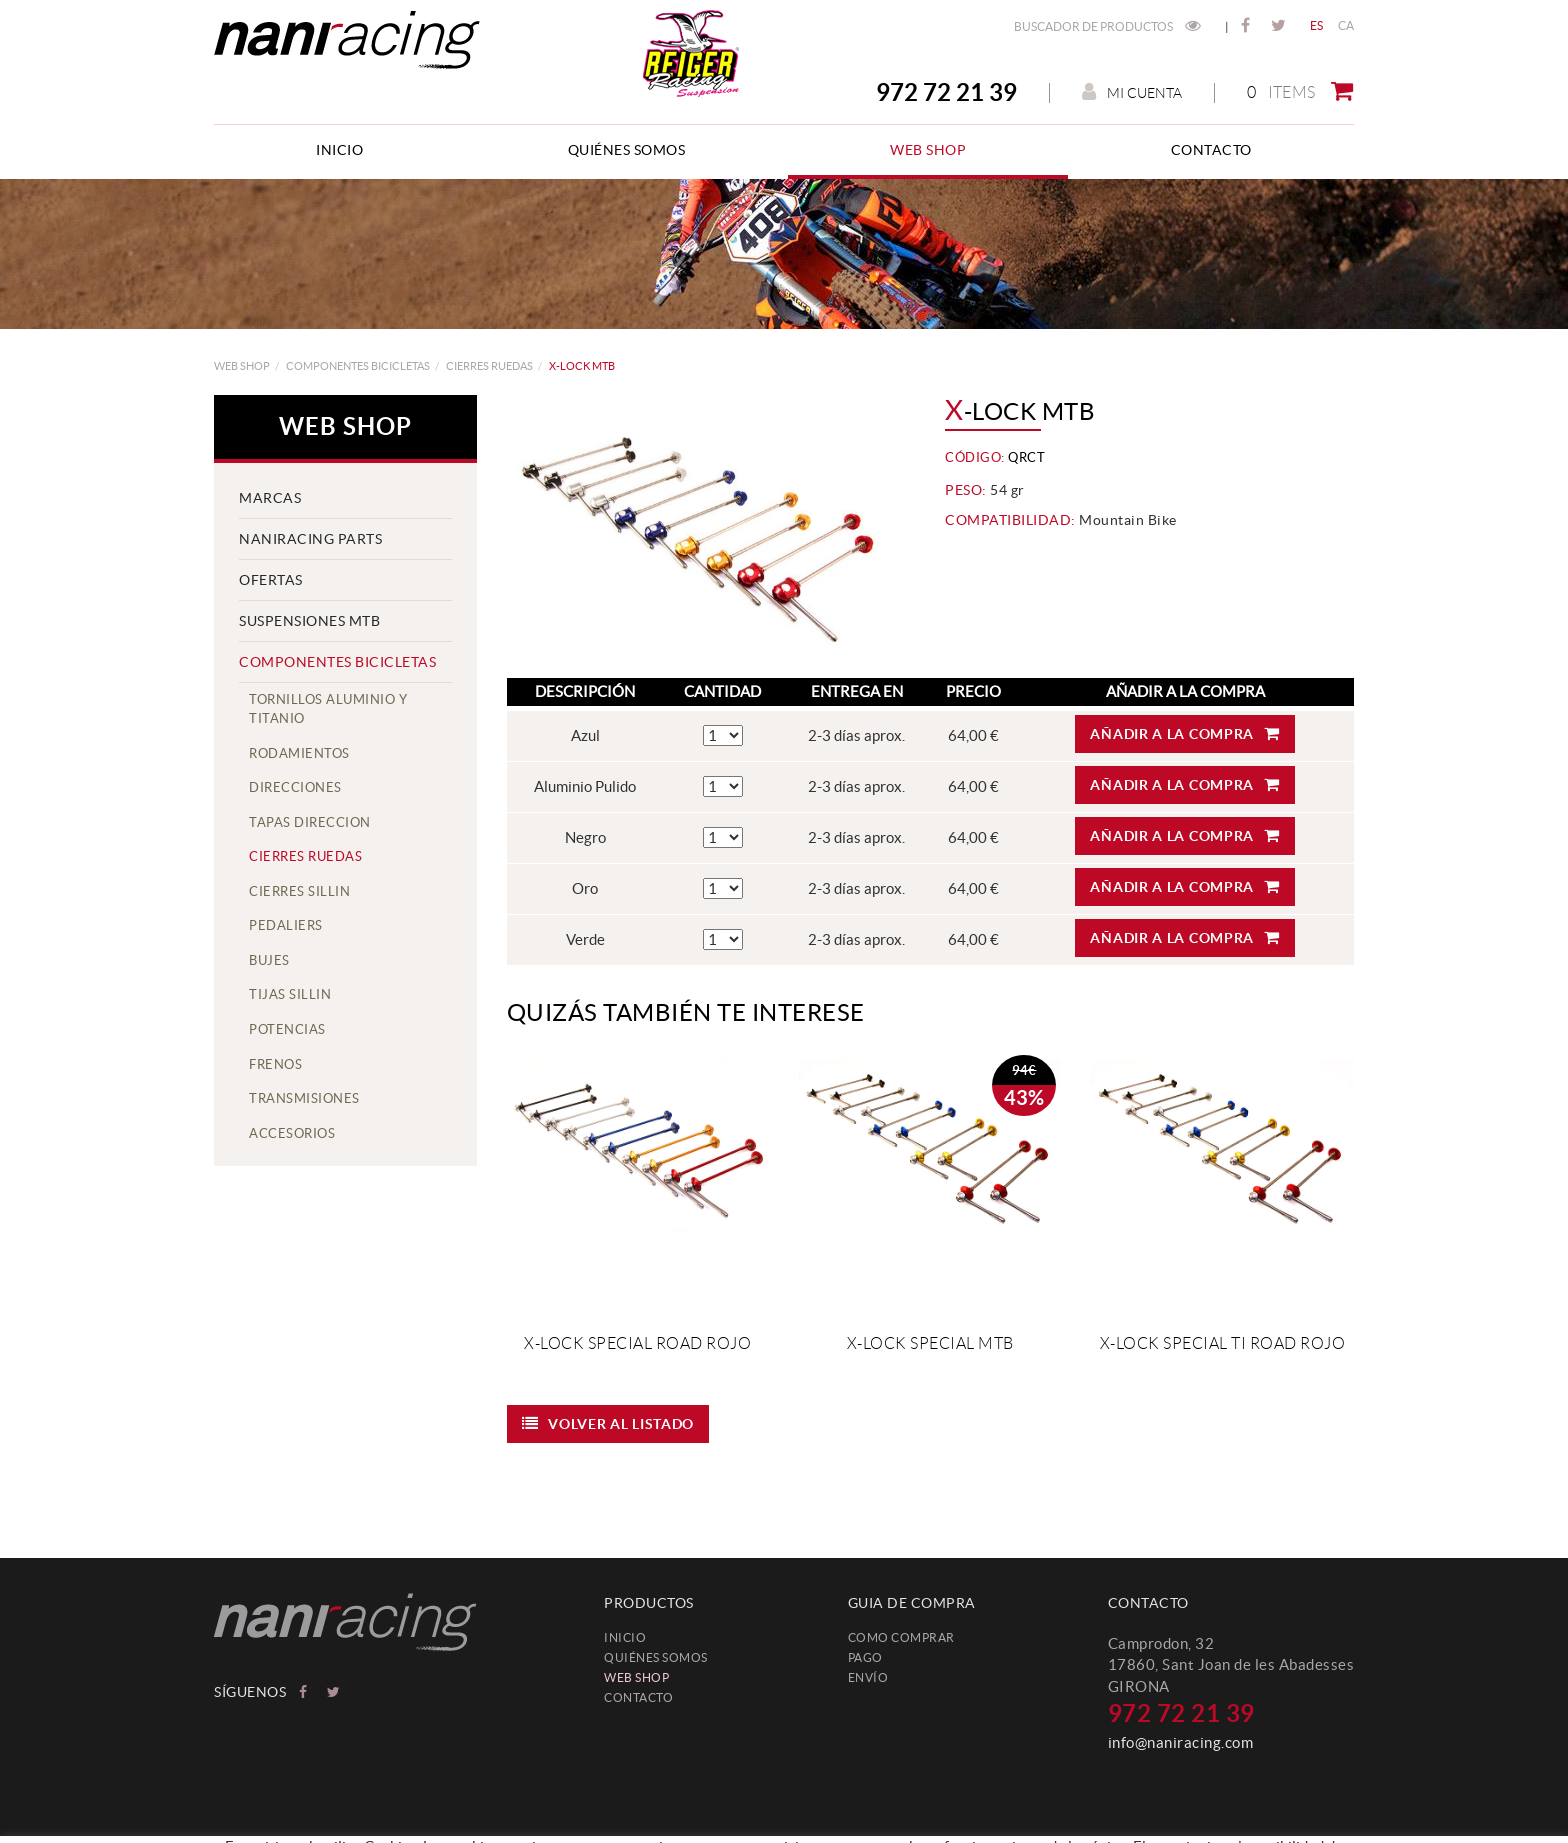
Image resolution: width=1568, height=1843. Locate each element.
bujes (269, 960)
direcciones (295, 787)
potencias (287, 1029)
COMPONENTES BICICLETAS (358, 366)
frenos (275, 1064)
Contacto (638, 1697)
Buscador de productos (1107, 26)
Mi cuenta (1132, 92)
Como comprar (901, 1637)
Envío (868, 1677)
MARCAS (270, 498)
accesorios (292, 1133)
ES (1317, 25)
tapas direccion (310, 822)
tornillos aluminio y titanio (328, 709)
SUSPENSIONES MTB (309, 621)
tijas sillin (290, 994)
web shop (242, 366)
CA (1346, 25)
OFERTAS (271, 580)
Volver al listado (608, 1423)
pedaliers (286, 925)
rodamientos (299, 753)
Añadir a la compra (1184, 733)
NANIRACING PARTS (310, 539)
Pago (865, 1657)
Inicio (625, 1637)
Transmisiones (304, 1098)
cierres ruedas (489, 366)
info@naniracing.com (1181, 1742)
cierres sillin (299, 891)
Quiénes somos (656, 1657)
